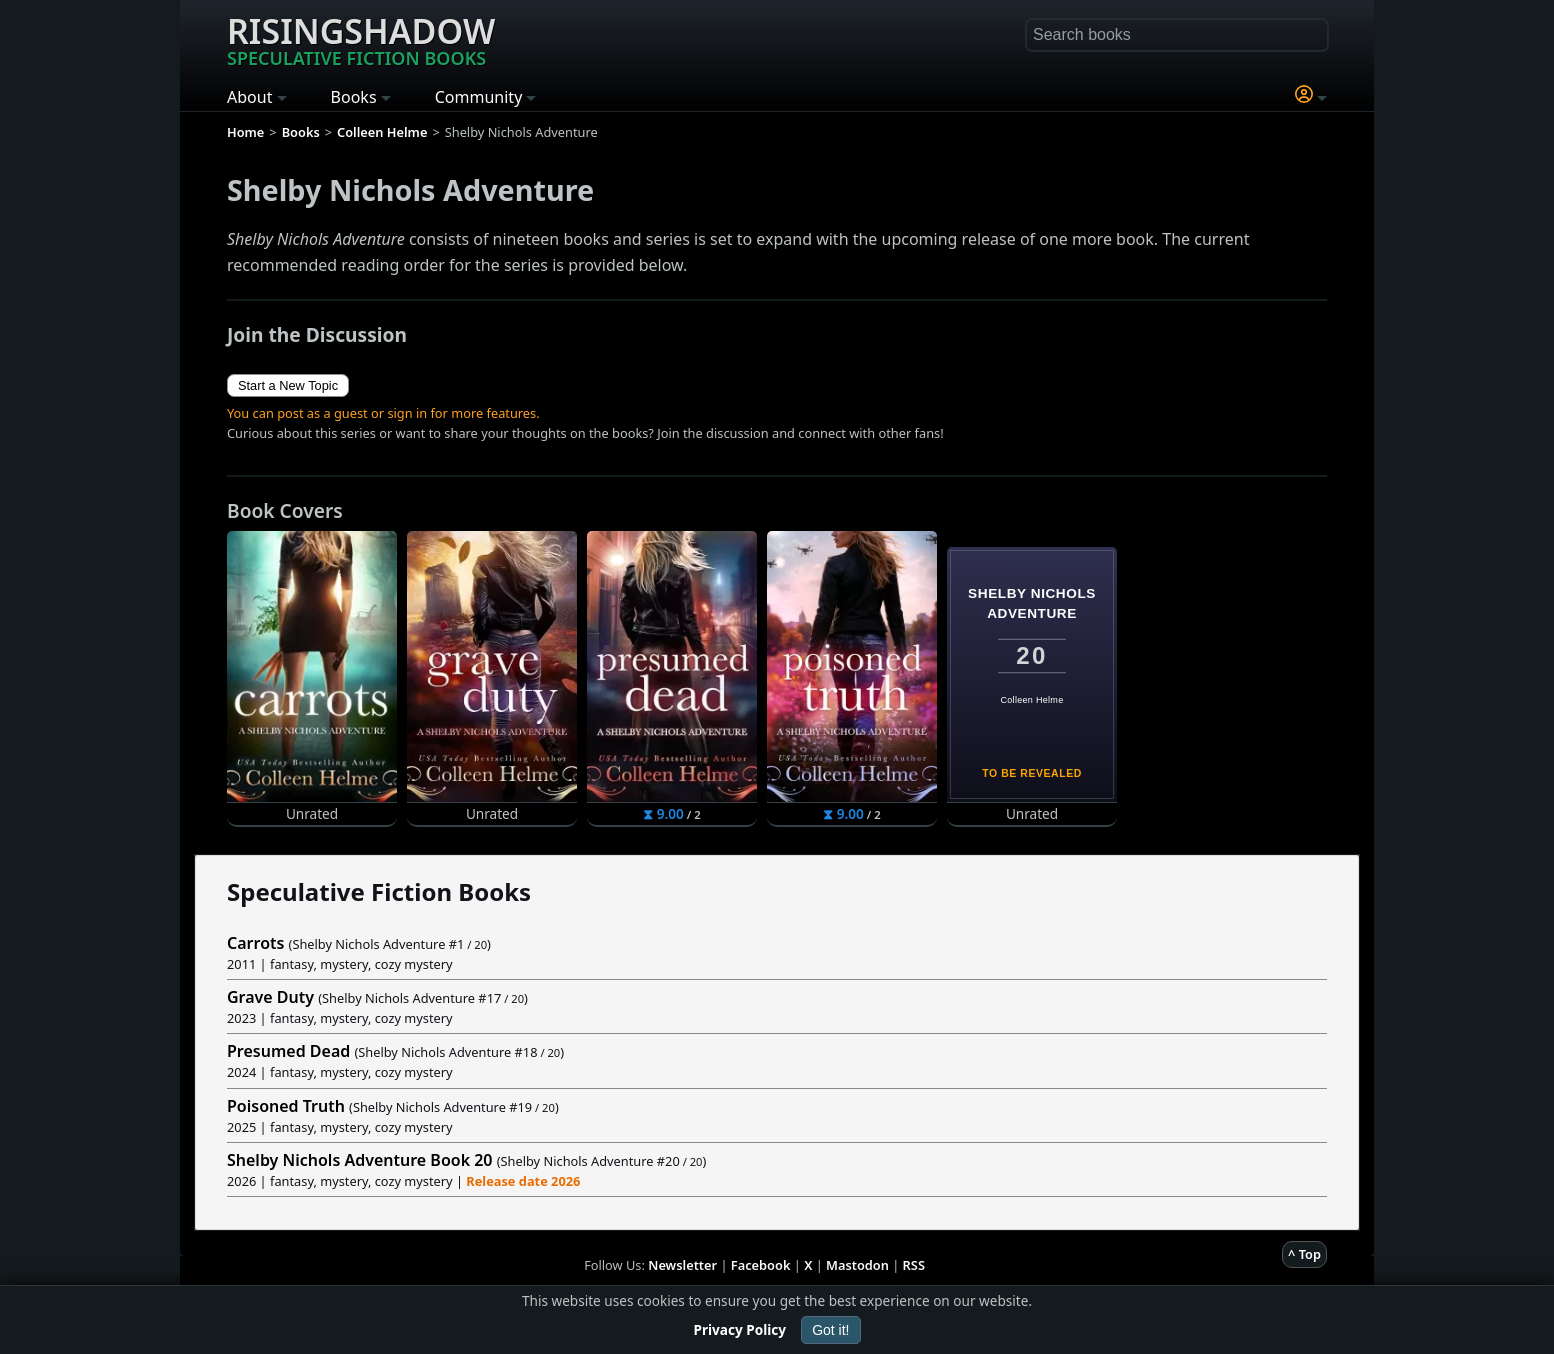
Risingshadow (361, 39)
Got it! (830, 1330)
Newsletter (682, 1265)
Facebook (761, 1265)
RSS (914, 1265)
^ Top (1304, 1254)
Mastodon (857, 1265)
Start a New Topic (288, 385)
